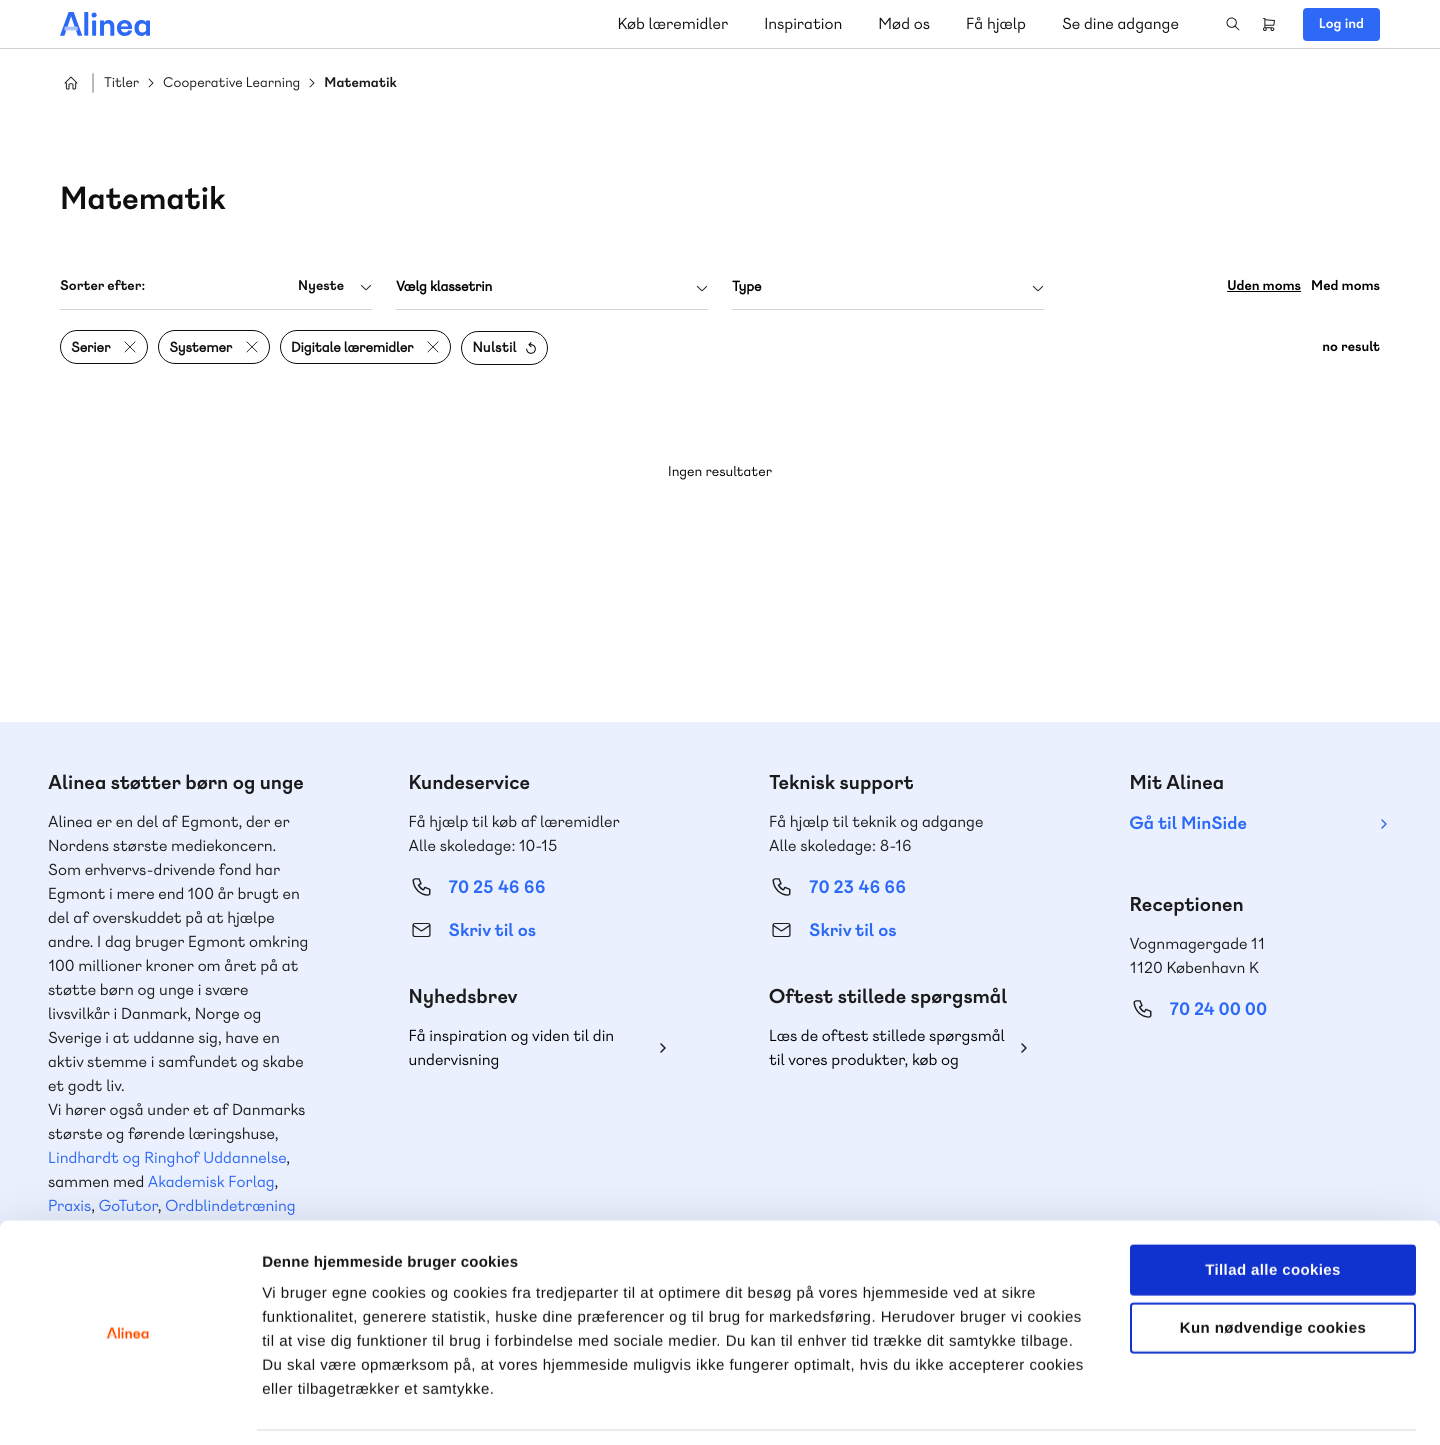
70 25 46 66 (497, 887)
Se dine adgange (1120, 23)
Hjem (71, 83)
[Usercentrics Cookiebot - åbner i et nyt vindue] (129, 1406)
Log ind (1341, 24)
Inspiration (803, 23)
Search (1233, 24)
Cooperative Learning (231, 83)
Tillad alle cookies (1273, 1205)
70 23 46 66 (857, 887)
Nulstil (494, 348)
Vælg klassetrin (444, 287)
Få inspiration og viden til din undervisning (512, 1047)
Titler (121, 83)
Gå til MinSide (1188, 823)
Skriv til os (492, 930)
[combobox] (216, 286)
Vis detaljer (1039, 1405)
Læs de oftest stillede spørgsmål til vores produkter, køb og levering (887, 1048)
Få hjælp (996, 23)
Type (746, 287)
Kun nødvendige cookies (1273, 1264)
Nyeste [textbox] (321, 286)
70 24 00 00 (1219, 1009)
